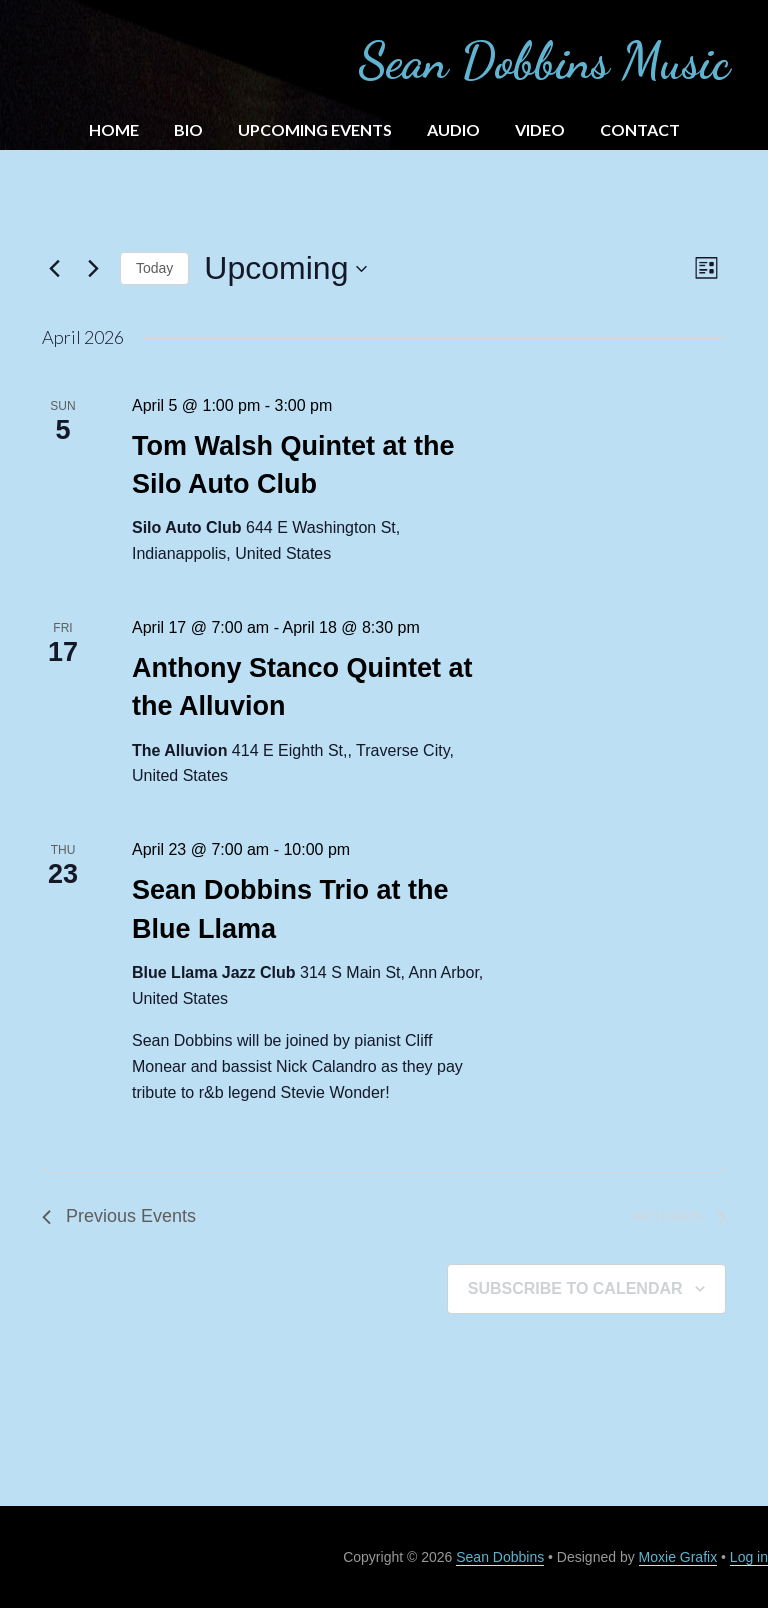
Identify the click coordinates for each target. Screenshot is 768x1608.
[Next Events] (93, 269)
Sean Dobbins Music (544, 61)
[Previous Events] (54, 269)
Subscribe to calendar (575, 1288)
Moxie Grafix (678, 1557)
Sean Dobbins (500, 1557)
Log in (749, 1557)
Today (154, 268)
